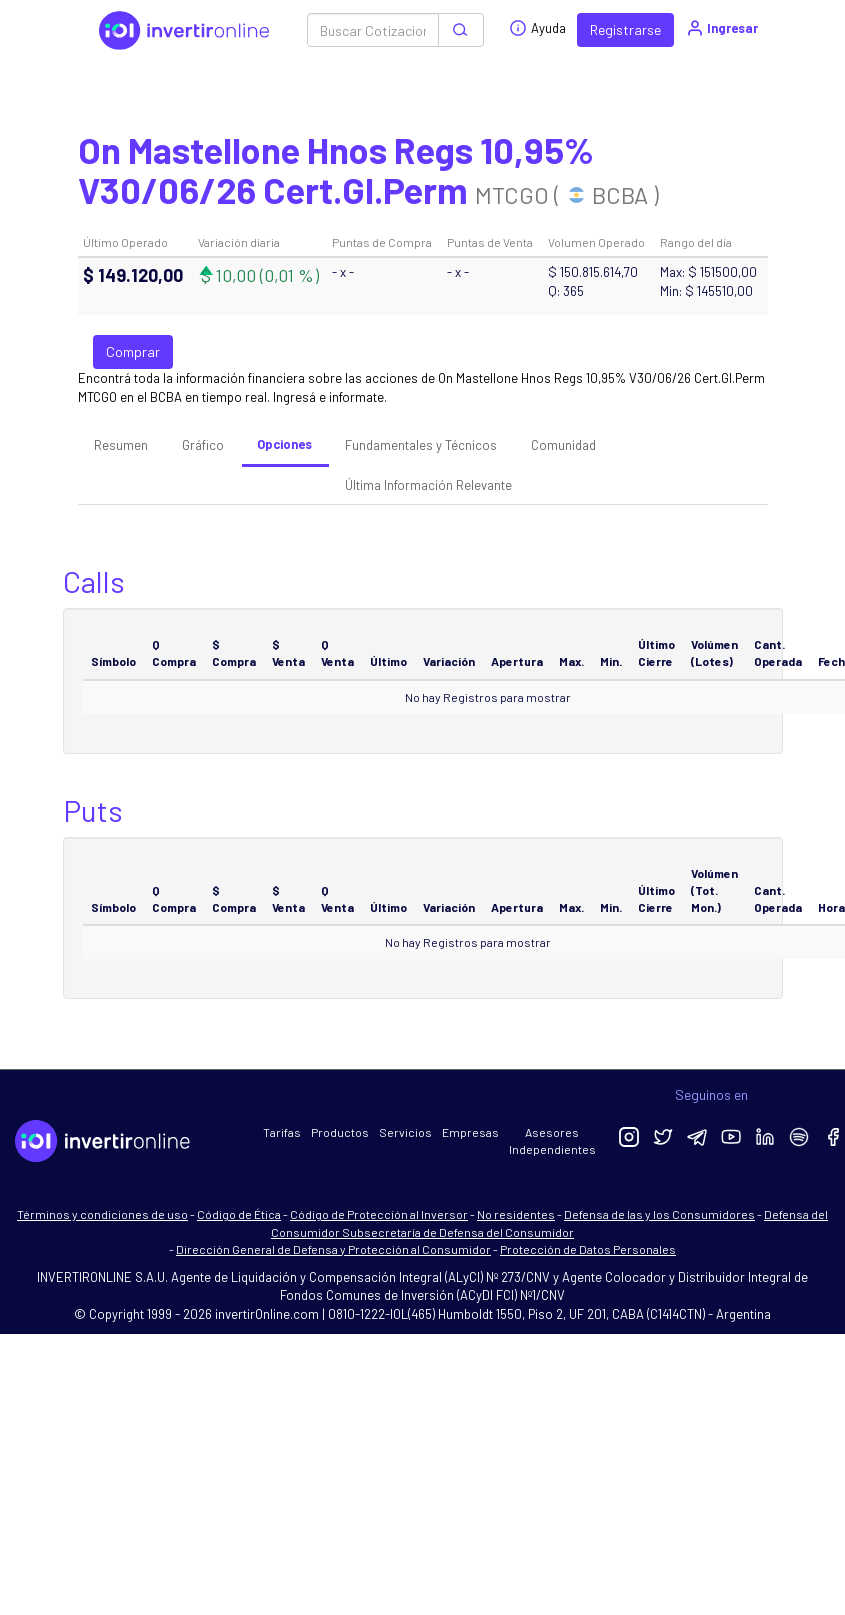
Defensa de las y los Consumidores (659, 1214)
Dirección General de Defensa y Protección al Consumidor (333, 1249)
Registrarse (625, 29)
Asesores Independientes (552, 1140)
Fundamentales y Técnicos (421, 445)
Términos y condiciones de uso (102, 1214)
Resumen (121, 445)
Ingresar (721, 28)
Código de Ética (239, 1214)
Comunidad (563, 445)
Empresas (470, 1132)
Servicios (405, 1132)
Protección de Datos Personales (588, 1249)
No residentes (516, 1214)
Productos (340, 1132)
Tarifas (282, 1132)
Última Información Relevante (428, 485)
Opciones (284, 444)
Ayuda (537, 28)
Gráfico (203, 445)
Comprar (133, 351)
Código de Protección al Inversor (379, 1214)
